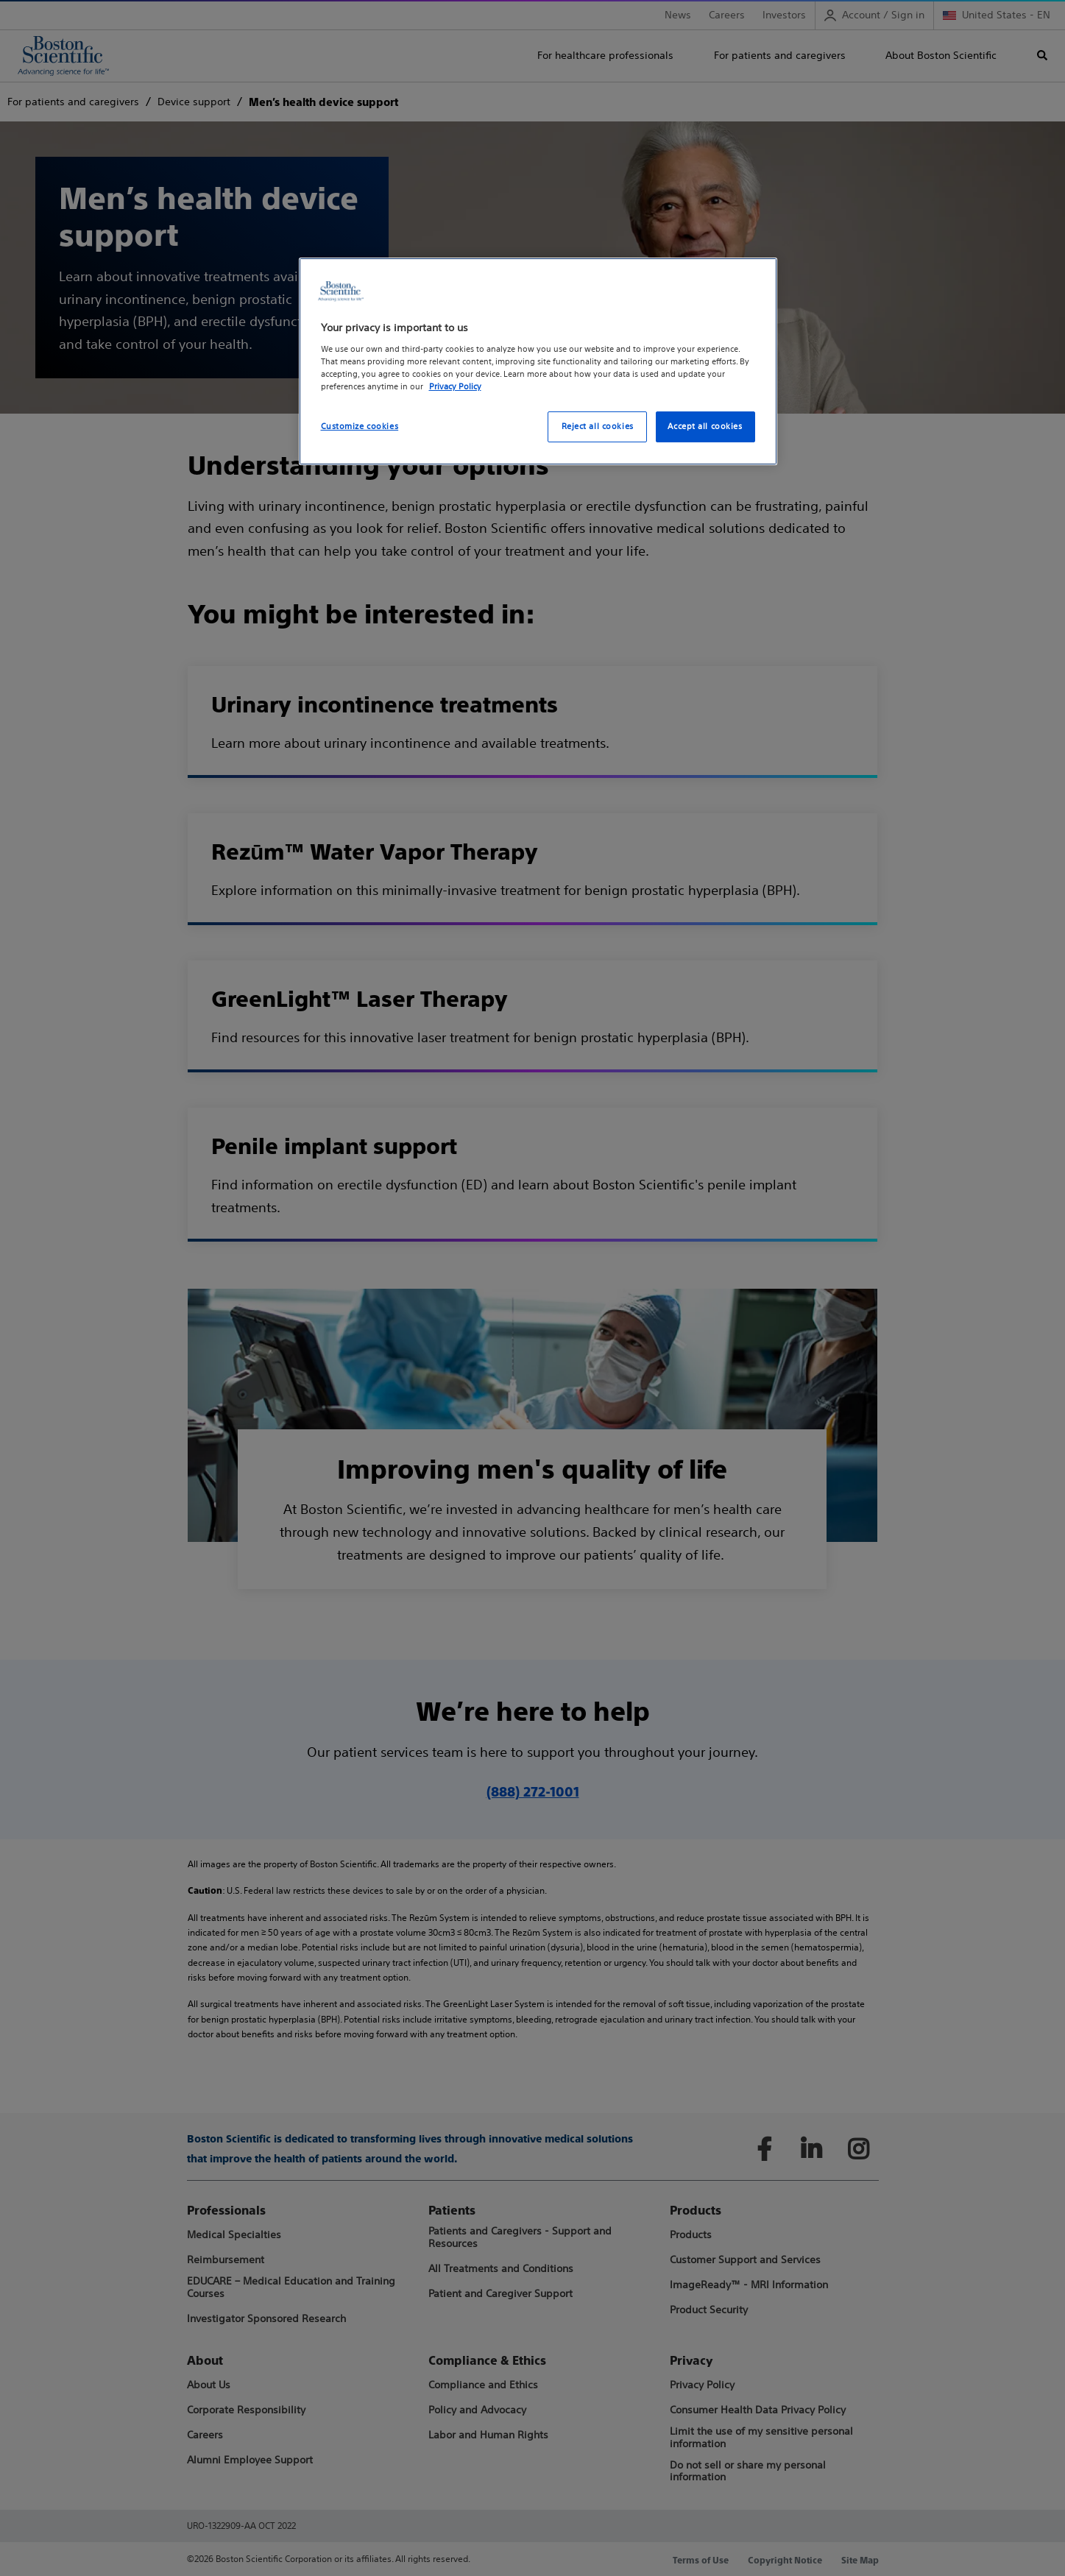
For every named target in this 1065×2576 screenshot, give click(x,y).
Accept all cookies (705, 426)
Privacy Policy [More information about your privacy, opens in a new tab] (455, 386)
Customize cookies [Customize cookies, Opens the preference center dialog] (360, 426)
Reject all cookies (598, 426)
